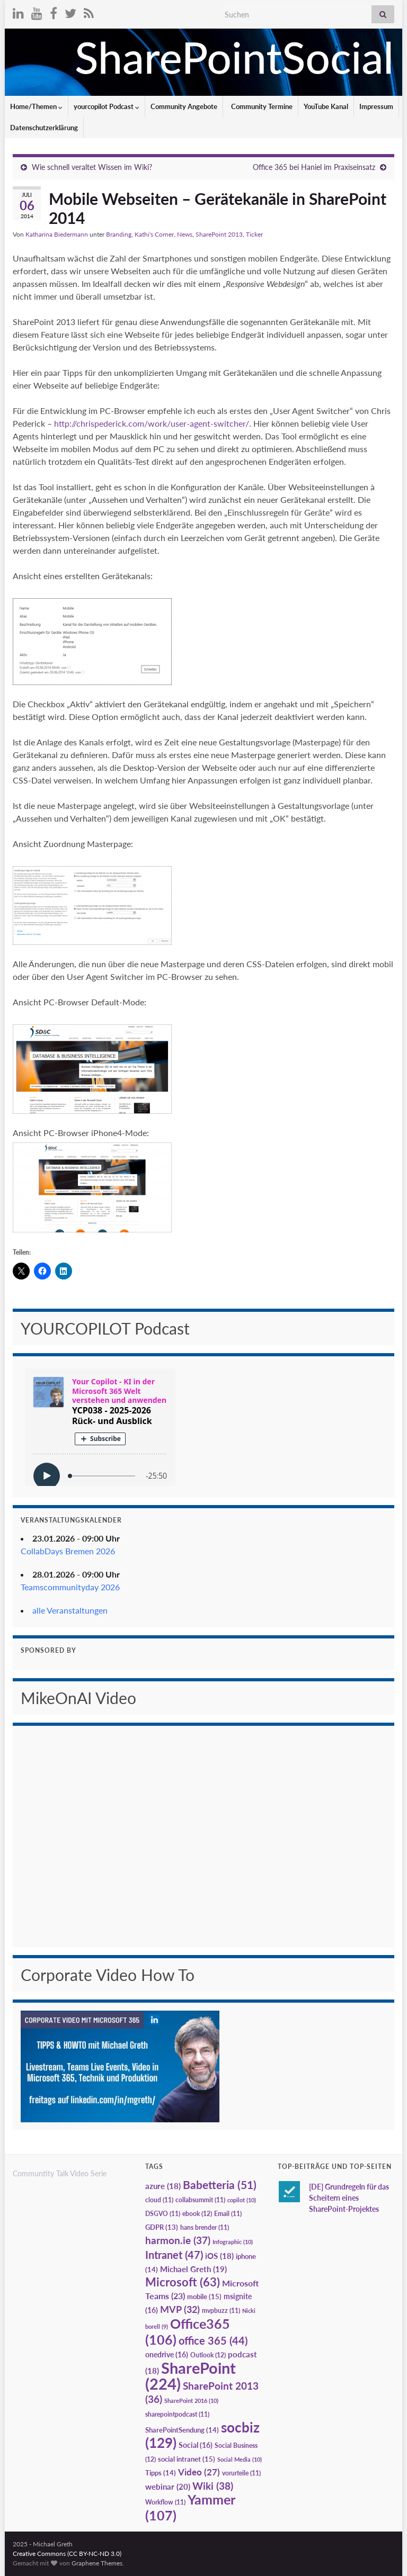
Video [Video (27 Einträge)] (199, 2472)
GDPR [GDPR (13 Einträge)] (161, 2227)
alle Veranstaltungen (70, 1610)
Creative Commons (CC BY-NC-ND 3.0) (67, 2553)
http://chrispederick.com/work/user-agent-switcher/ (151, 423)
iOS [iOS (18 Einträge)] (219, 2255)
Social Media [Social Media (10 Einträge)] (239, 2459)
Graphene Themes (97, 2563)
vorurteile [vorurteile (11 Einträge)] (241, 2473)
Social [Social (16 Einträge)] (196, 2444)
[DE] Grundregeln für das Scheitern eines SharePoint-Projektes (349, 2197)
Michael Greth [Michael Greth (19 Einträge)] (193, 2269)
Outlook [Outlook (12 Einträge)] (208, 2355)
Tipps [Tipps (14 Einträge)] (160, 2473)
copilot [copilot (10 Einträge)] (241, 2199)
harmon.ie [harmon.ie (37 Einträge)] (177, 2240)
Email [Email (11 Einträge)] (228, 2214)
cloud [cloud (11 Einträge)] (159, 2200)
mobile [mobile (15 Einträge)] (204, 2296)
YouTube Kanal (326, 106)
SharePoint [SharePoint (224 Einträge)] (190, 2375)
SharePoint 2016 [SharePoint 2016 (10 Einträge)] (191, 2400)
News (184, 234)
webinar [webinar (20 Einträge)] (167, 2486)
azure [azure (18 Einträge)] (163, 2186)
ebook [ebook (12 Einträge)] (197, 2214)
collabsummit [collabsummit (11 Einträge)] (200, 2200)
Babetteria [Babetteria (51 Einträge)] (219, 2184)
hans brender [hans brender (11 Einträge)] (204, 2227)
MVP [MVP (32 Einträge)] (180, 2309)
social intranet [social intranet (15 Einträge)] (186, 2459)
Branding (118, 234)
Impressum (376, 106)
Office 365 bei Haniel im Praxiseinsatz (314, 167)
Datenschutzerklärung (44, 127)
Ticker (254, 234)
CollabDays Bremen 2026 (68, 1551)
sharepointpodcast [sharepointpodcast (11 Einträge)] (177, 2414)
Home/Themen (36, 106)
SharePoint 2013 (219, 234)
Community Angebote (184, 106)
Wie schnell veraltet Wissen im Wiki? (92, 167)
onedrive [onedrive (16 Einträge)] (166, 2354)
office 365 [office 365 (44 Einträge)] (213, 2341)
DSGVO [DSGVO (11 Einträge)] (162, 2214)
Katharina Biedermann (56, 234)
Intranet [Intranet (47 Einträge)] (174, 2254)
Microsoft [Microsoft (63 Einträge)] (182, 2282)
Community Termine (261, 106)
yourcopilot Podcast (106, 106)
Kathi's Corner (154, 234)
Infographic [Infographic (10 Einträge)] (233, 2241)
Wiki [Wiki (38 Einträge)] (212, 2486)
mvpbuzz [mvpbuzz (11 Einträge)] (221, 2310)
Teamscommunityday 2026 (70, 1587)
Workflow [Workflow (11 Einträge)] (165, 2502)
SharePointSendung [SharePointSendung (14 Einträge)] (182, 2430)
